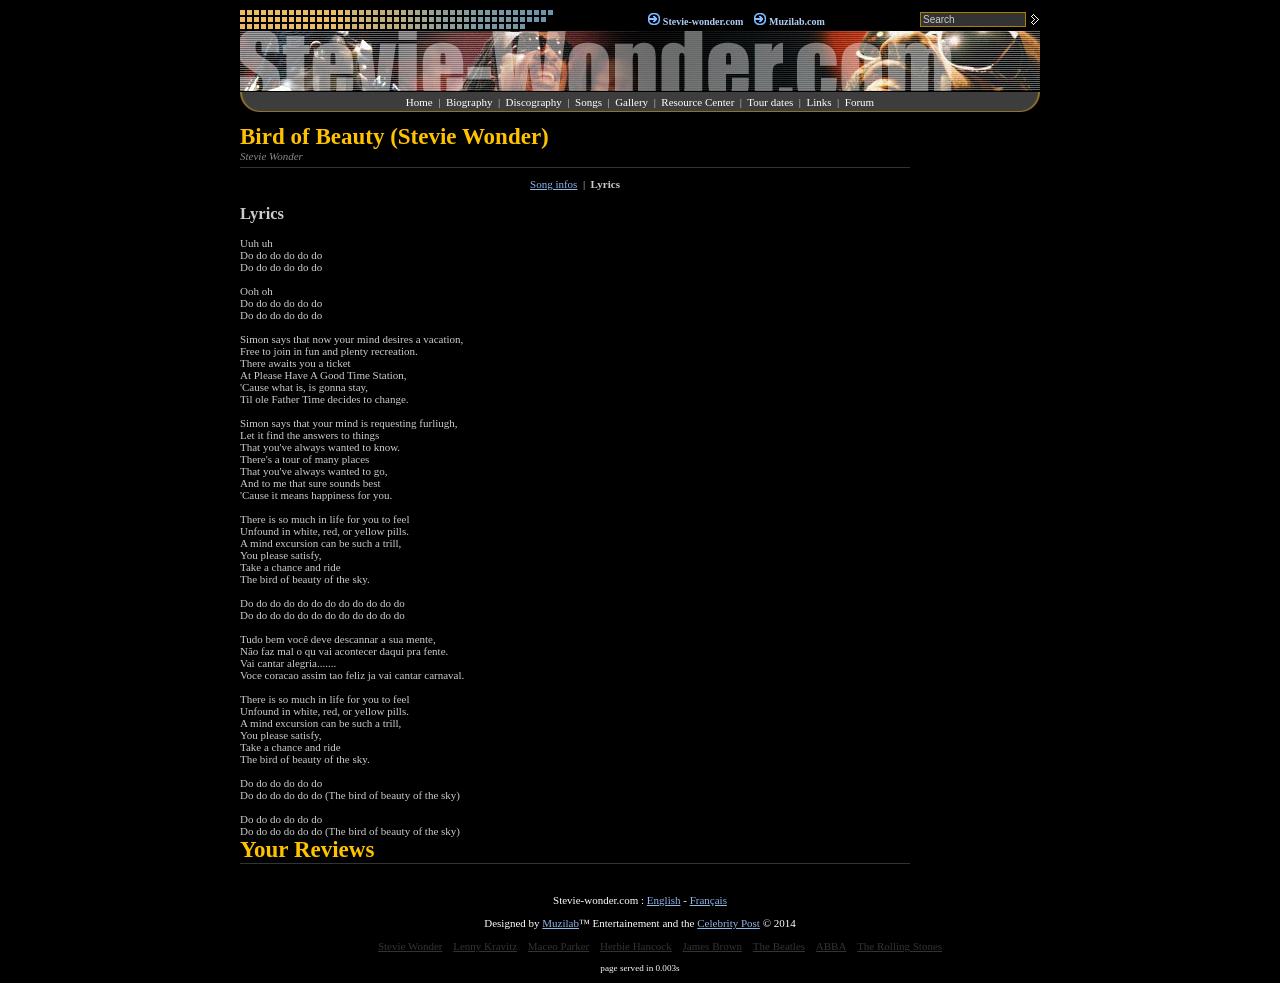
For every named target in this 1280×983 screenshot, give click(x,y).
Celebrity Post (728, 923)
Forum (859, 102)
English (664, 900)
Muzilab (560, 923)
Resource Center (697, 102)
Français (708, 900)
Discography (534, 102)
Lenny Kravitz (485, 946)
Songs (588, 102)
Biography (469, 102)
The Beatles (779, 946)
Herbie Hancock (636, 946)
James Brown (713, 946)
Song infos (553, 184)
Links (819, 102)
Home (419, 102)
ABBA (831, 946)
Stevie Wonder (410, 946)
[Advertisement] (980, 424)
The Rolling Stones (899, 946)
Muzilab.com (797, 21)
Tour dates (770, 102)
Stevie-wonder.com (703, 21)
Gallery (631, 102)
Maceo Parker (558, 946)
